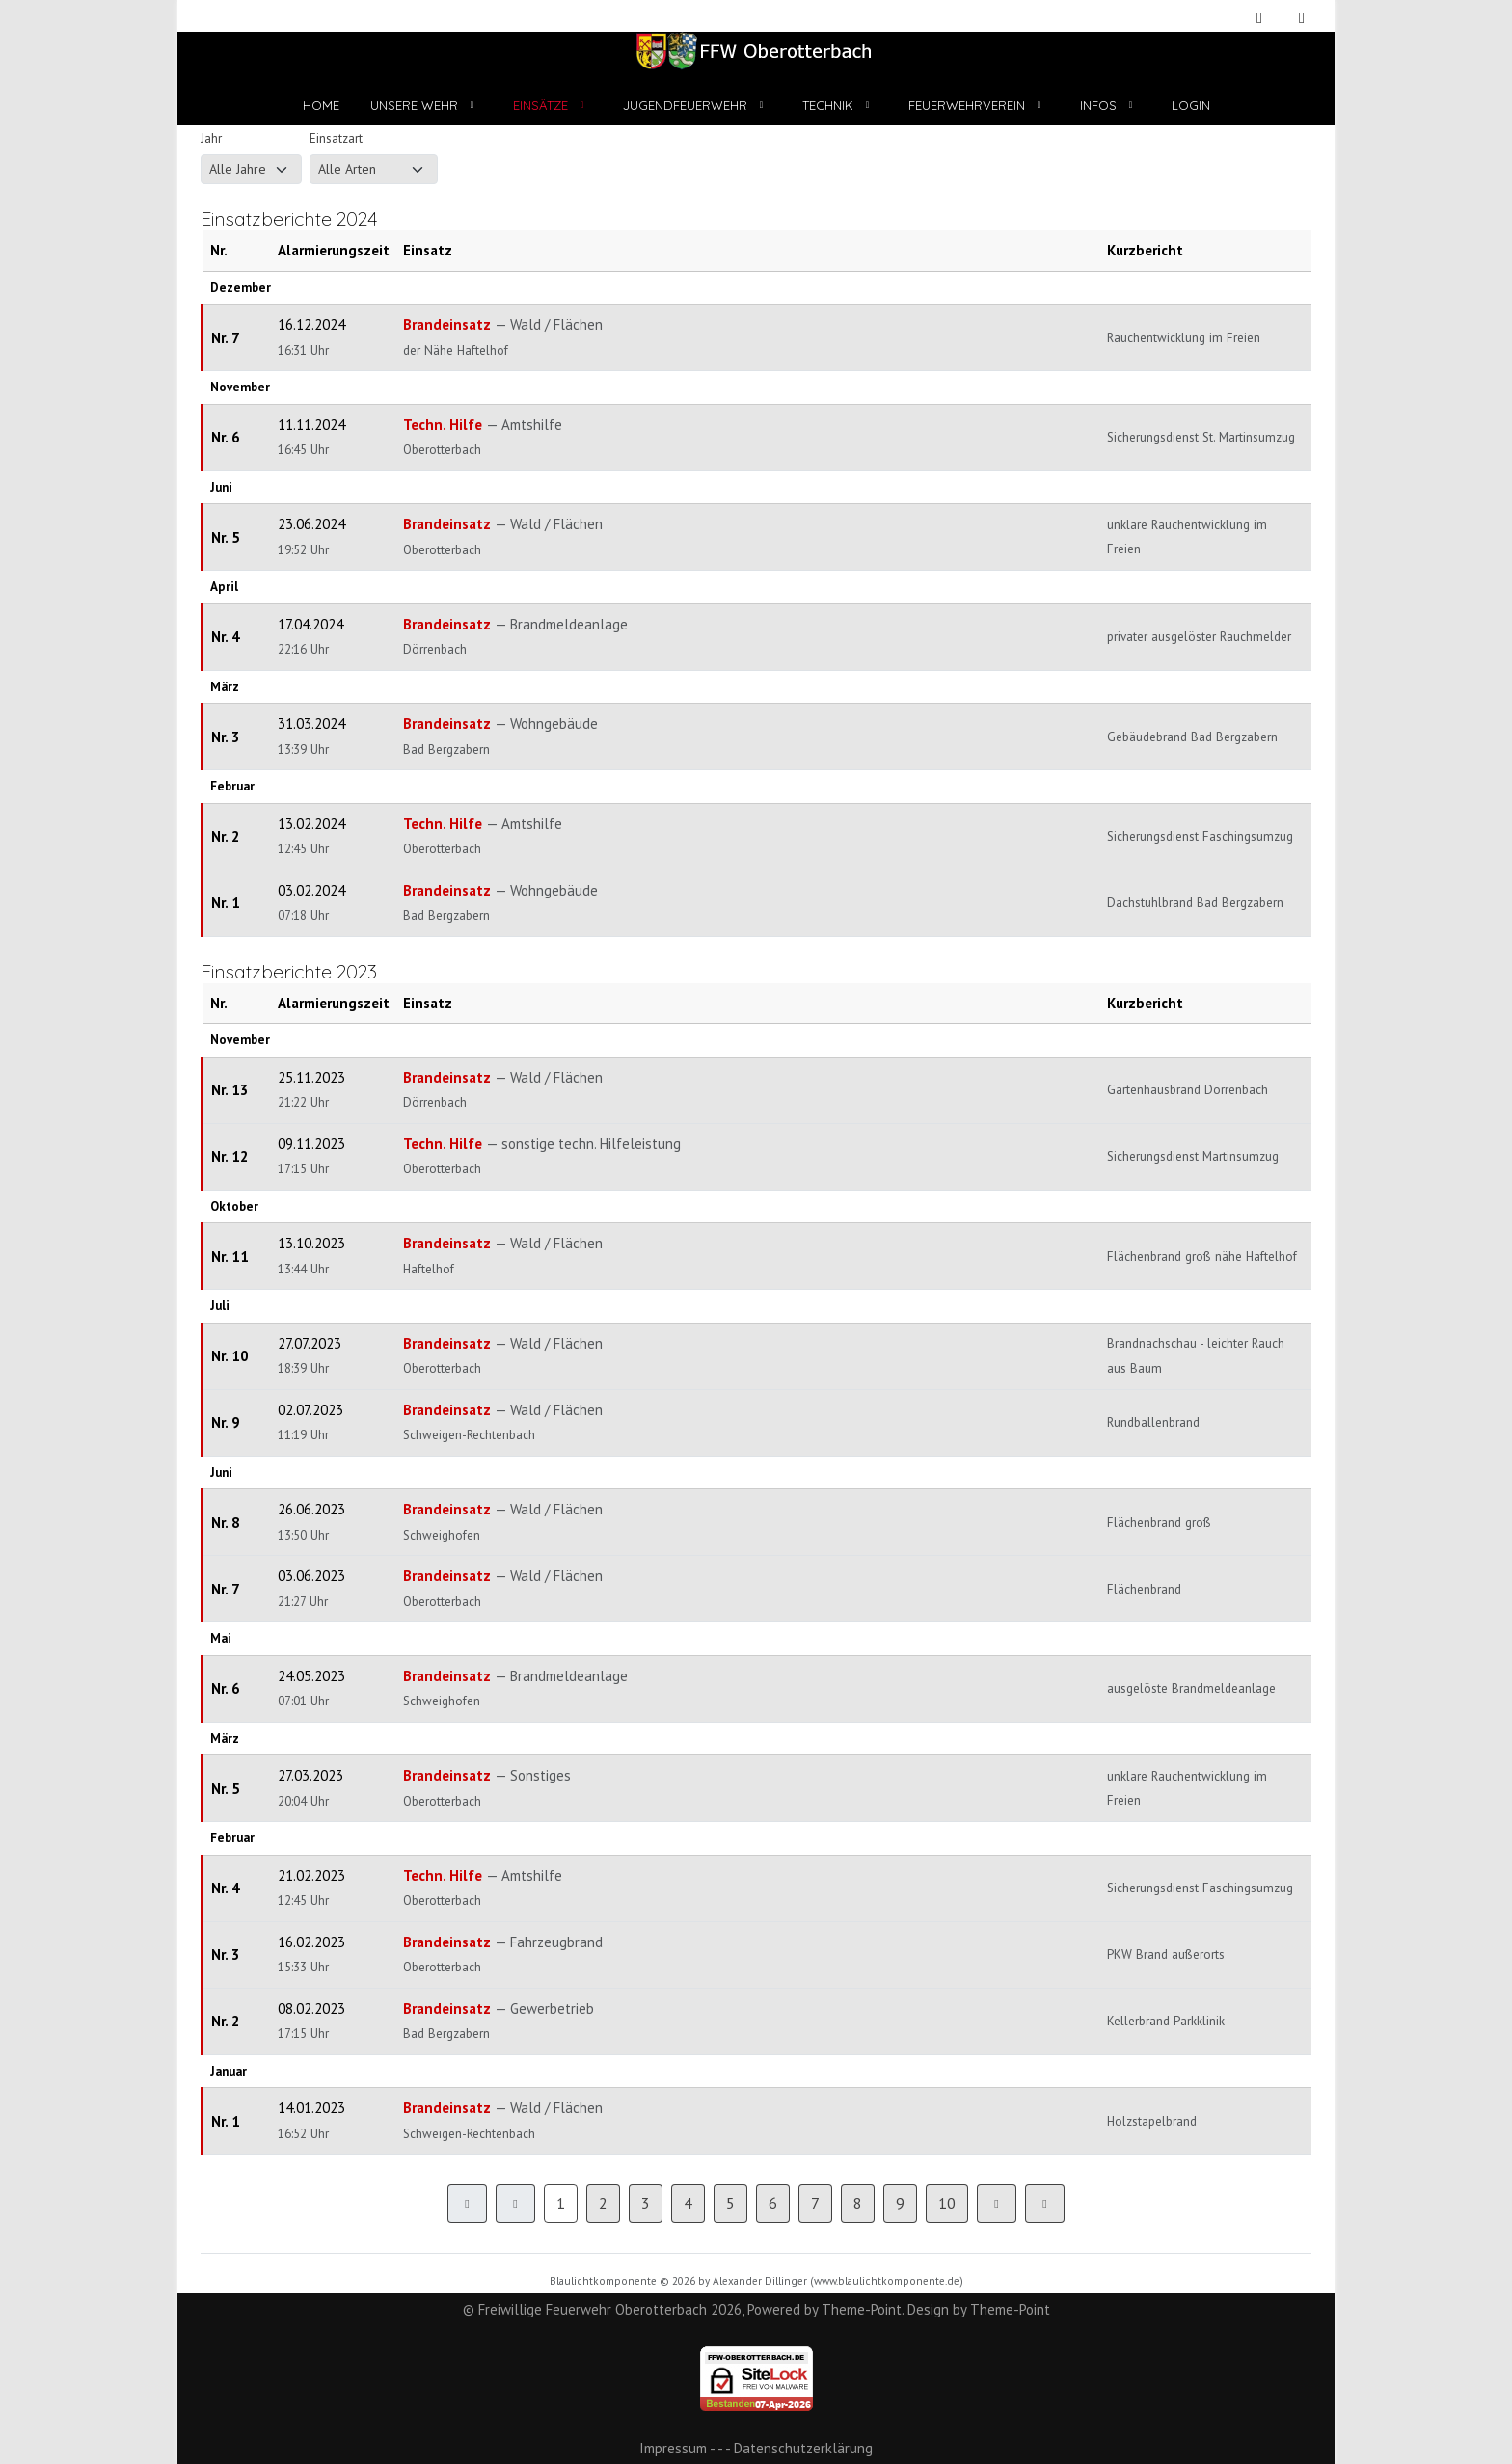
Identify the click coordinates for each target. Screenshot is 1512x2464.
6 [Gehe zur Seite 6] (773, 2202)
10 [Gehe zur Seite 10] (947, 2202)
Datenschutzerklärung (803, 2448)
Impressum (673, 2448)
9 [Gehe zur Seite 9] (900, 2202)
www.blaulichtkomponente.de (886, 2281)
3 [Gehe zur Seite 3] (645, 2202)
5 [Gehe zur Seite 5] (730, 2202)
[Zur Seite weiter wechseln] (996, 2203)
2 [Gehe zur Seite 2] (603, 2202)
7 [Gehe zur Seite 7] (815, 2202)
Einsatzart (336, 138)
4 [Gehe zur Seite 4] (688, 2202)
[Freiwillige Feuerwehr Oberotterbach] (756, 51)
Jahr (211, 138)
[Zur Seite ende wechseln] (1045, 2203)
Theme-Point (862, 2309)
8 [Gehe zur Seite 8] (857, 2202)
